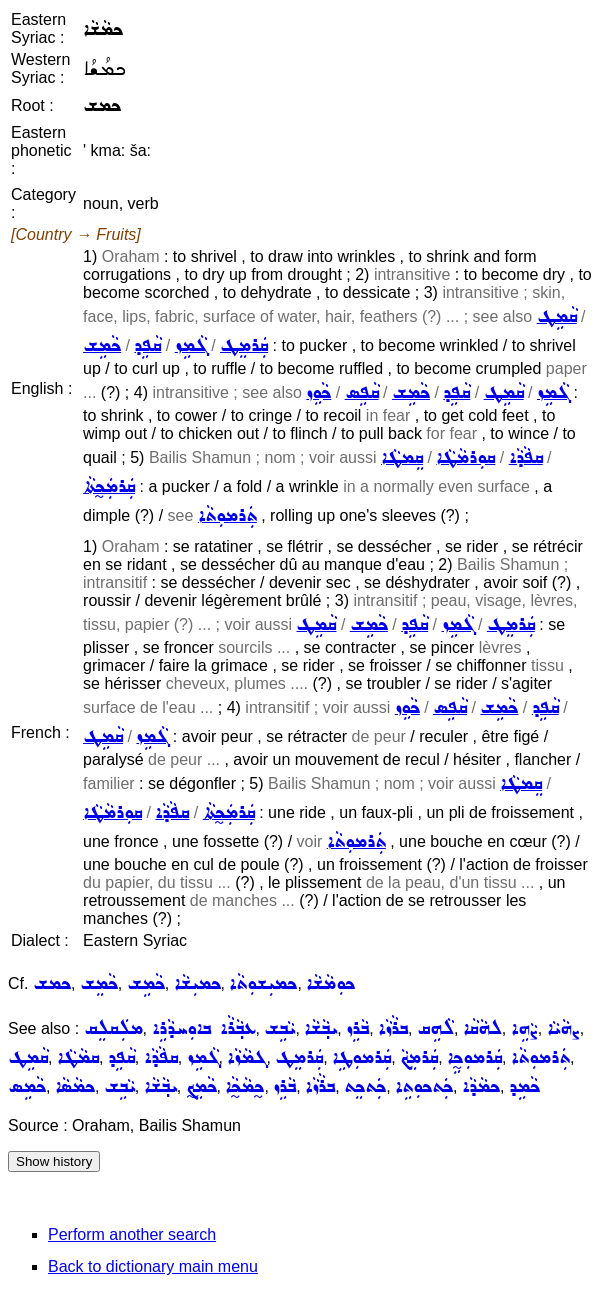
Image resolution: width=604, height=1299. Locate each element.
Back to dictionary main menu (153, 1266)
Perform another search (132, 1234)
